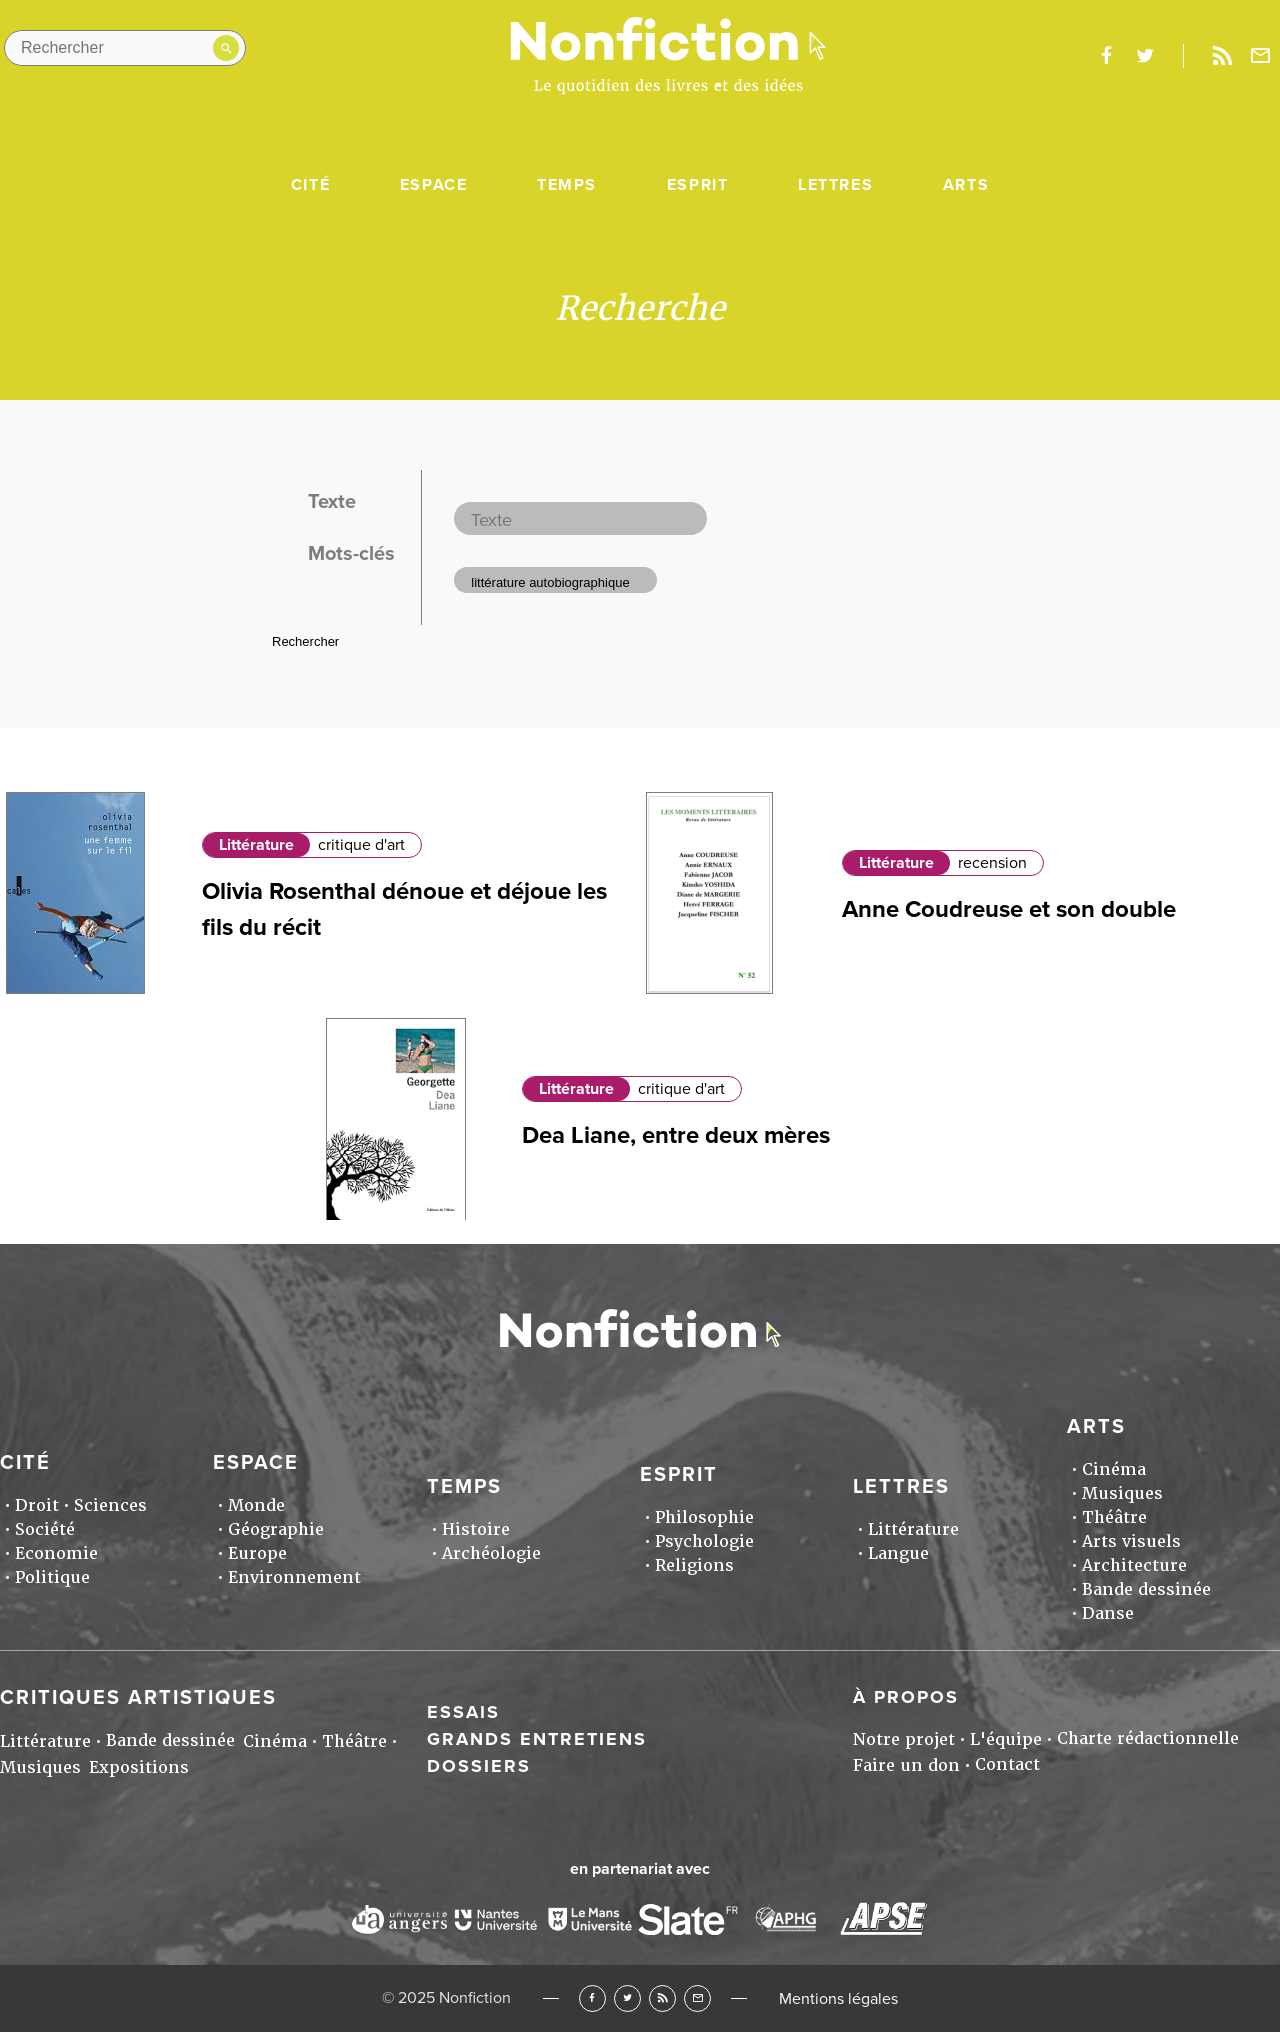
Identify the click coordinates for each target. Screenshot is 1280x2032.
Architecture (1134, 1565)
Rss (1222, 56)
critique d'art (361, 845)
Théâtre (1114, 1517)
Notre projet (904, 1739)
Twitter (627, 1998)
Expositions (139, 1767)
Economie (56, 1553)
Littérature (256, 845)
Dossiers (479, 1766)
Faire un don (906, 1765)
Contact (1007, 1764)
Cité (310, 185)
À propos (906, 1697)
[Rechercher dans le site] (125, 48)
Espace (434, 185)
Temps (567, 185)
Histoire (476, 1529)
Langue (898, 1553)
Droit (37, 1505)
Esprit (698, 185)
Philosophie (704, 1517)
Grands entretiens (537, 1739)
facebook (1106, 56)
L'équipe (1006, 1739)
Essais (463, 1712)
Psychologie (704, 1541)
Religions (694, 1565)
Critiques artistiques (138, 1698)
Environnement (294, 1577)
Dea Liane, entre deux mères (676, 1135)
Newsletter (1261, 56)
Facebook (592, 1998)
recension (992, 863)
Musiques (1122, 1493)
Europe (257, 1553)
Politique (52, 1577)
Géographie (276, 1529)
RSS (662, 1998)
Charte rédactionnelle (1148, 1738)
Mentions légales (838, 1999)
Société (45, 1529)
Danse (1108, 1613)
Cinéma (1114, 1469)
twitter (1145, 56)
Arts (966, 185)
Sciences (110, 1505)
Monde (256, 1505)
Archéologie (491, 1553)
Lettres (835, 185)
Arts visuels (1131, 1541)
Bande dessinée (1146, 1589)
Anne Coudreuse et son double (1009, 909)
